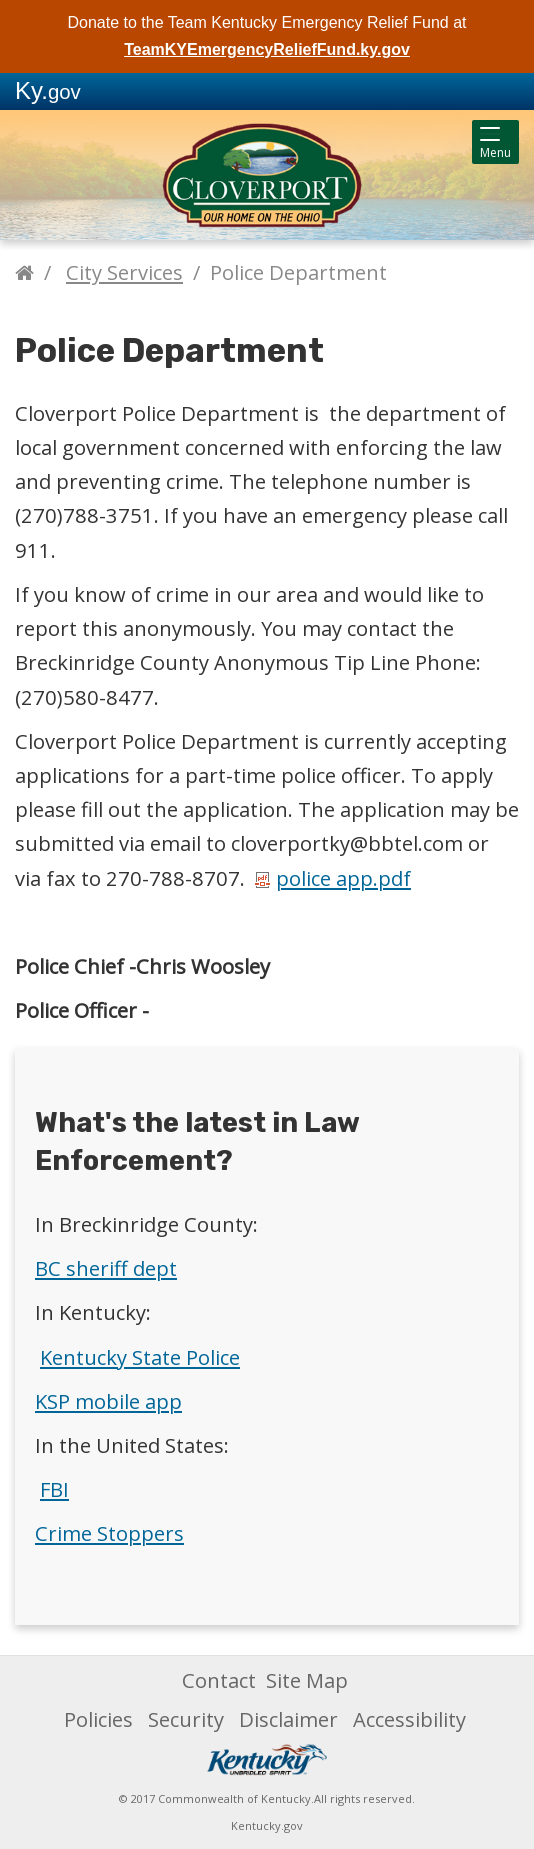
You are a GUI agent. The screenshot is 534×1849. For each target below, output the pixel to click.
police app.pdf (333, 878)
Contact (219, 1680)
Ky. (48, 90)
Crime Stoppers (109, 1533)
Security (186, 1719)
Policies (98, 1719)
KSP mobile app (108, 1401)
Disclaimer (288, 1719)
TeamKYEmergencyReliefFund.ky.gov (267, 49)
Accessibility (409, 1719)
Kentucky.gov (267, 1825)
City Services (124, 272)
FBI (54, 1489)
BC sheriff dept (106, 1268)
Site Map (307, 1680)
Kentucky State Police (140, 1357)
